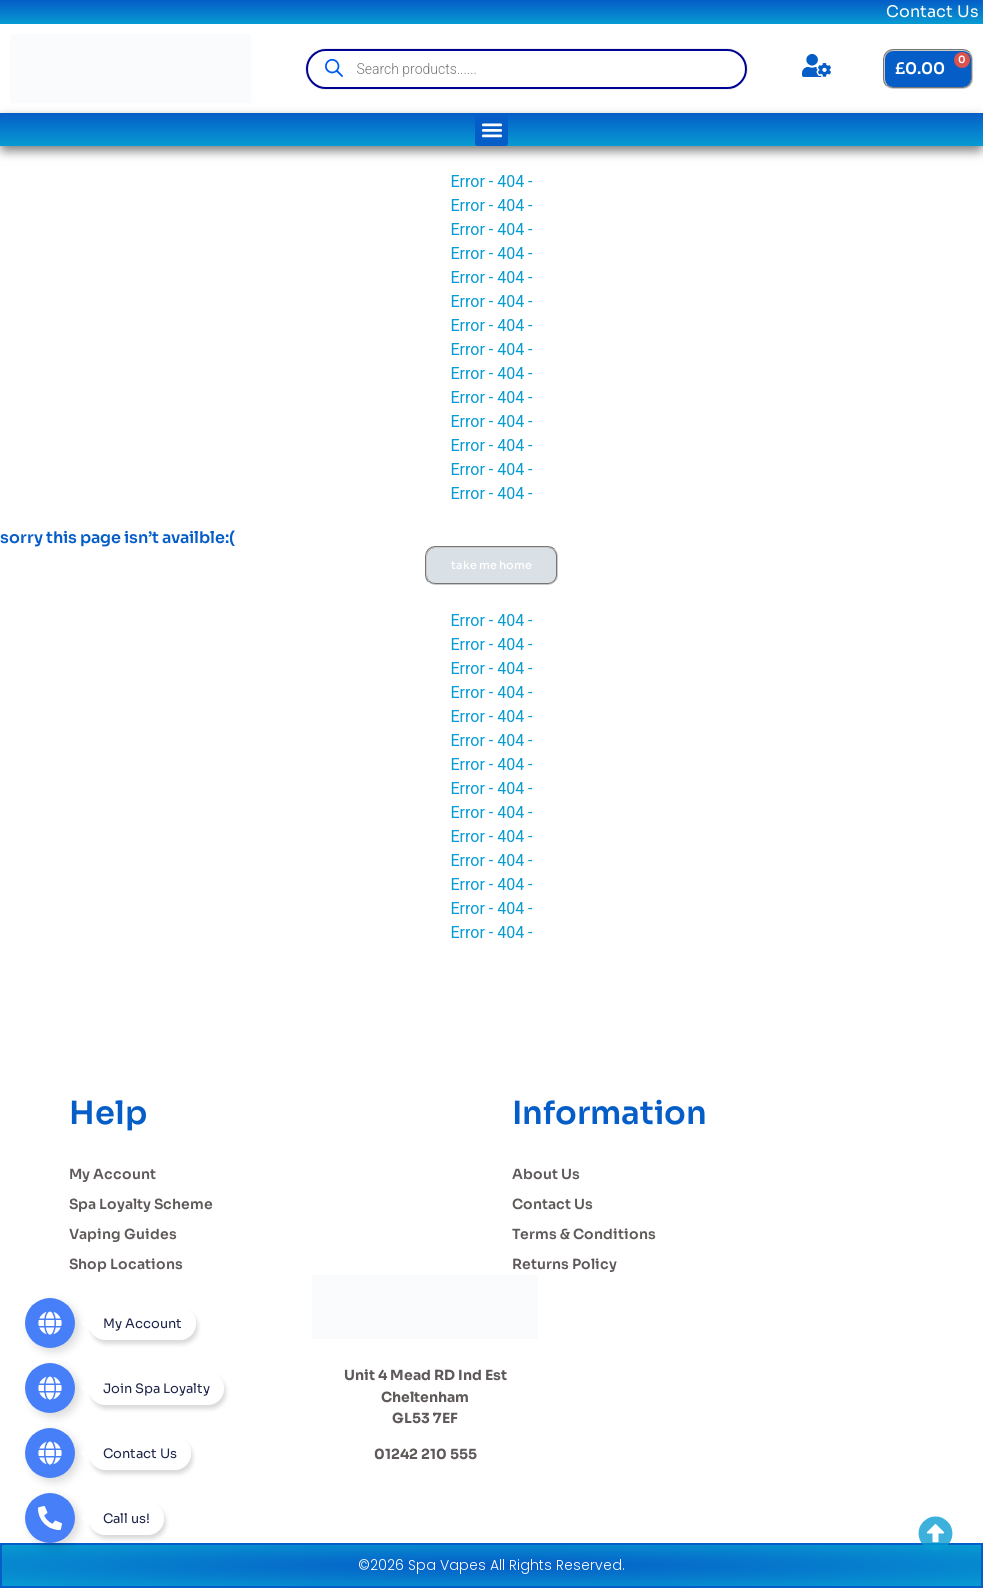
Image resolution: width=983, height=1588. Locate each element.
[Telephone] (94, 1518)
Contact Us (932, 11)
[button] (491, 129)
